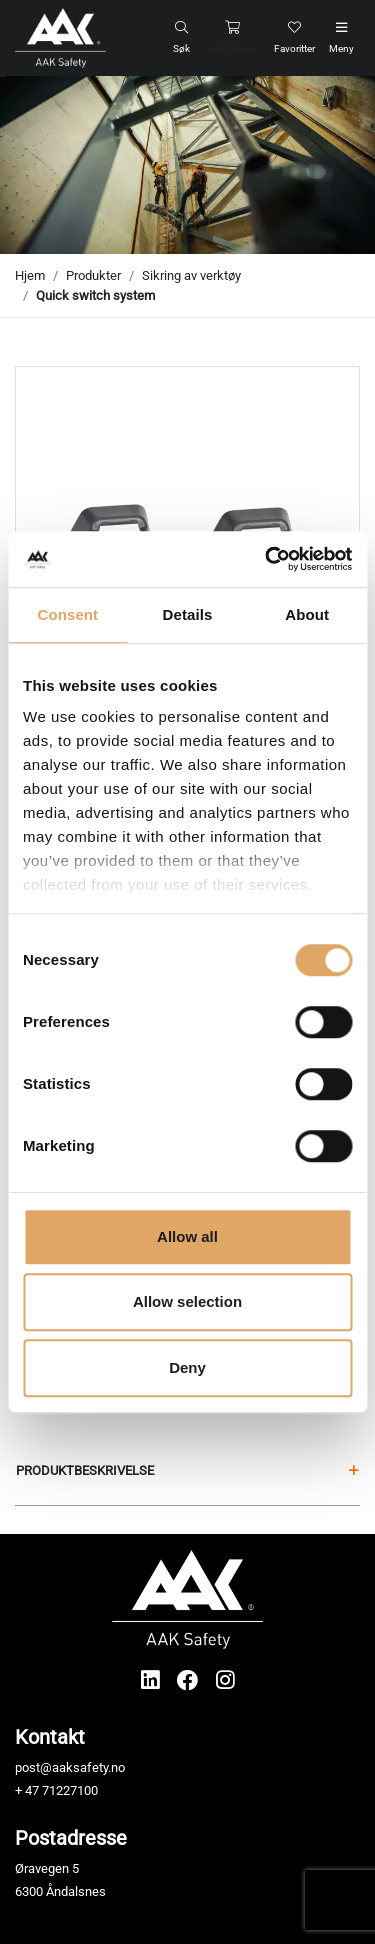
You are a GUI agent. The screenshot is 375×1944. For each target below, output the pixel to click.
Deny (187, 1367)
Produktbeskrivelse (187, 1470)
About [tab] (307, 614)
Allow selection (187, 1301)
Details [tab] (188, 614)
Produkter (93, 275)
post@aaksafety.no (70, 1767)
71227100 (70, 1790)
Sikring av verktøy (191, 275)
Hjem (30, 275)
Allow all (187, 1236)
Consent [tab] (67, 614)
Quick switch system (95, 295)
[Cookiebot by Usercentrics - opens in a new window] (267, 559)
